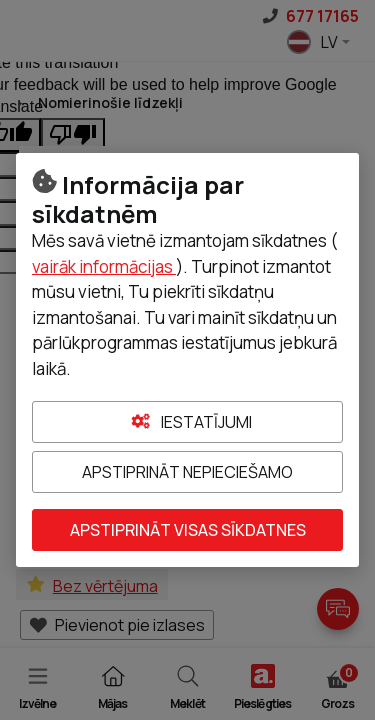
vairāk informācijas (104, 266)
